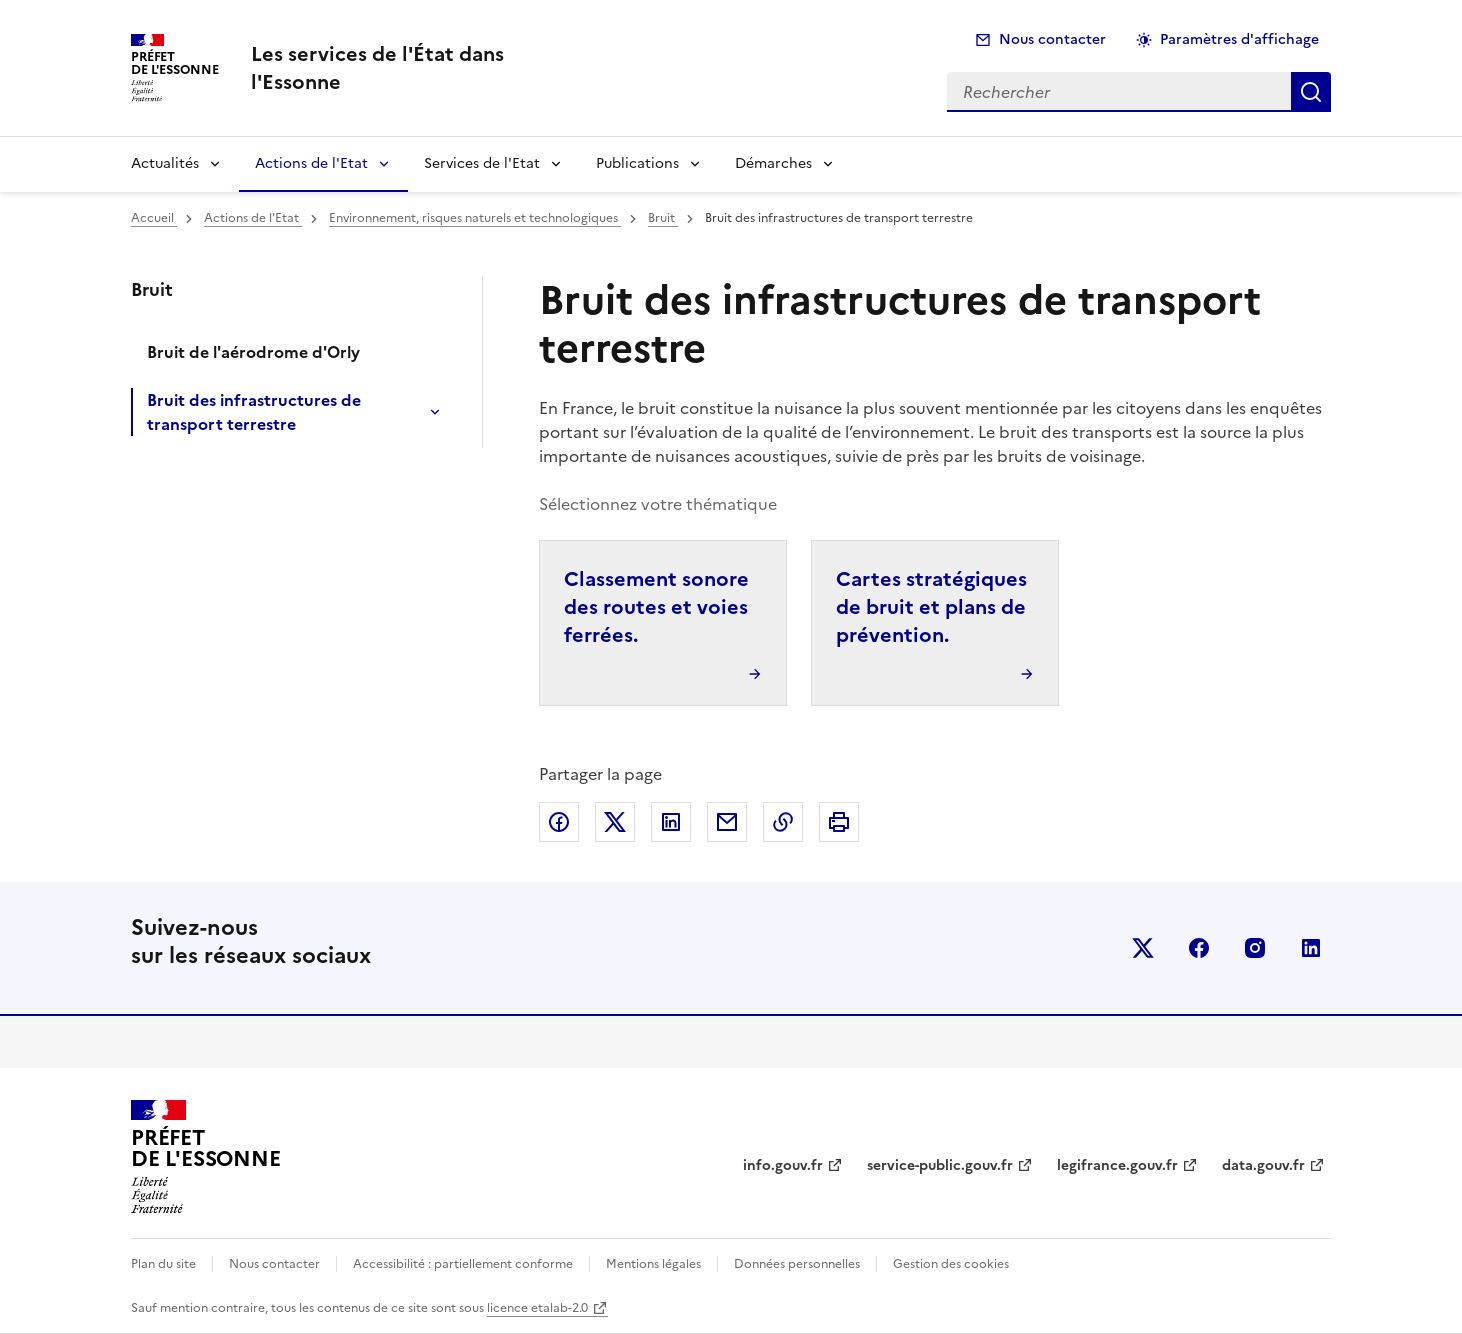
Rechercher (1311, 92)
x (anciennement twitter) (1143, 948)
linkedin (1311, 948)
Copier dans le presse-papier (783, 822)
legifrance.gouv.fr (1117, 1165)
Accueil (154, 218)
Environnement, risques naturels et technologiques (475, 218)
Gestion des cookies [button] (951, 1264)
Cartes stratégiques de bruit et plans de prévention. (931, 607)
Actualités (165, 163)
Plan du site (163, 1264)
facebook (1199, 948)
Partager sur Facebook (559, 822)
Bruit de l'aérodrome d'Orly (253, 352)
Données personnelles (797, 1264)
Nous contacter (1052, 39)
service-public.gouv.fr (940, 1165)
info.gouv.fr (783, 1165)
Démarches (773, 163)
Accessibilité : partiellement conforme (463, 1264)
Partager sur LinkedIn (671, 822)
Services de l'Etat (482, 163)
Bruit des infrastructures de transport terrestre (254, 412)
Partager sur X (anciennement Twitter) (615, 822)
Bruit (663, 218)
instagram (1255, 948)
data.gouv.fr (1263, 1165)
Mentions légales (653, 1264)
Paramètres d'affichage (1239, 39)
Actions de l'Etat (311, 163)
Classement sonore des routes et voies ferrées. (656, 607)
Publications (637, 163)
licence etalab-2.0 (537, 1308)
